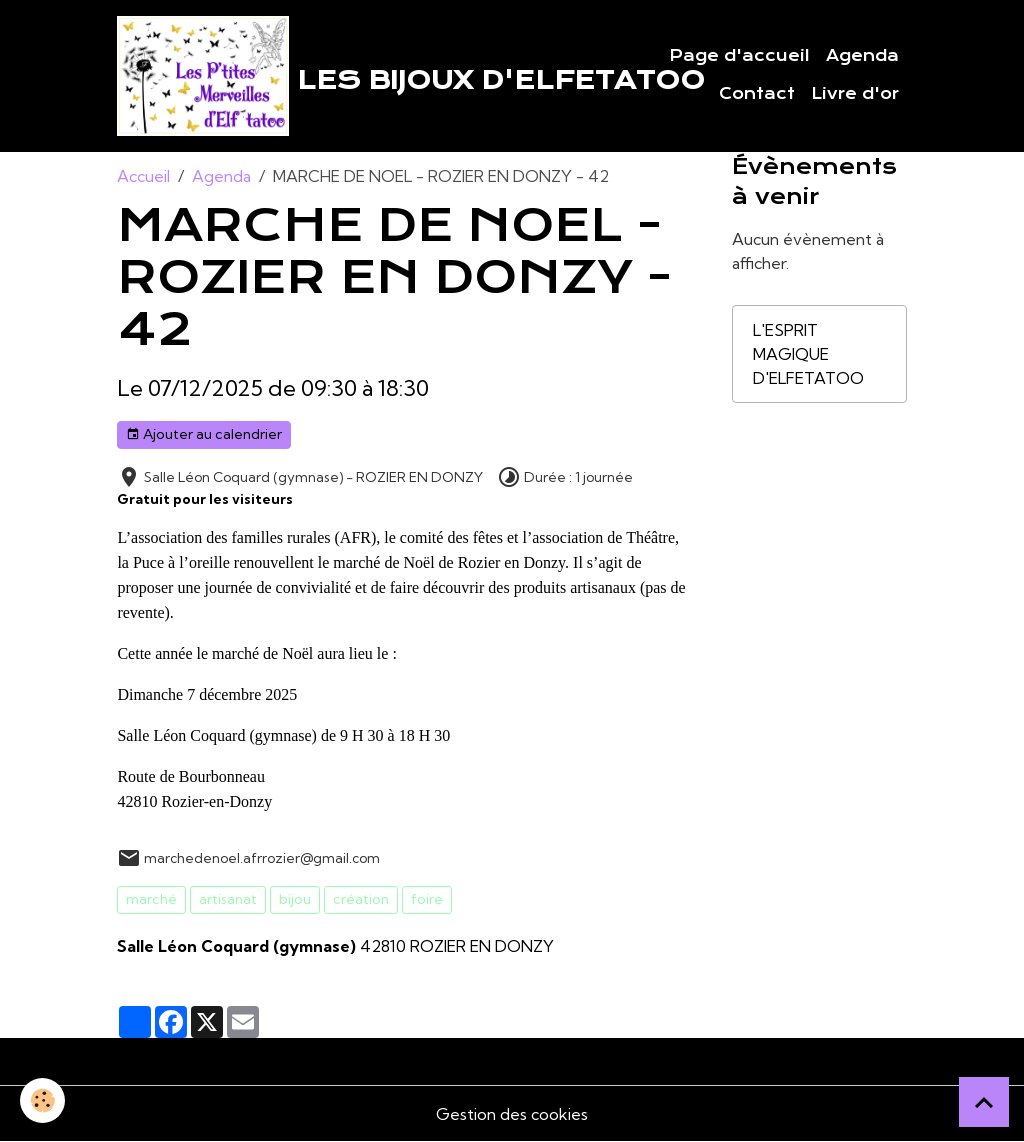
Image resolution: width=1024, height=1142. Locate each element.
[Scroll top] (984, 1102)
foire (427, 899)
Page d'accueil (739, 56)
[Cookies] (42, 1100)
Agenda (862, 56)
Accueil (143, 176)
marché (151, 899)
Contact (757, 94)
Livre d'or (855, 94)
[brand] (337, 76)
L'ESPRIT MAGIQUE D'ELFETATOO (808, 354)
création (361, 899)
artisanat (228, 899)
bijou (295, 899)
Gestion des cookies (512, 1114)
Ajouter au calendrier (204, 434)
